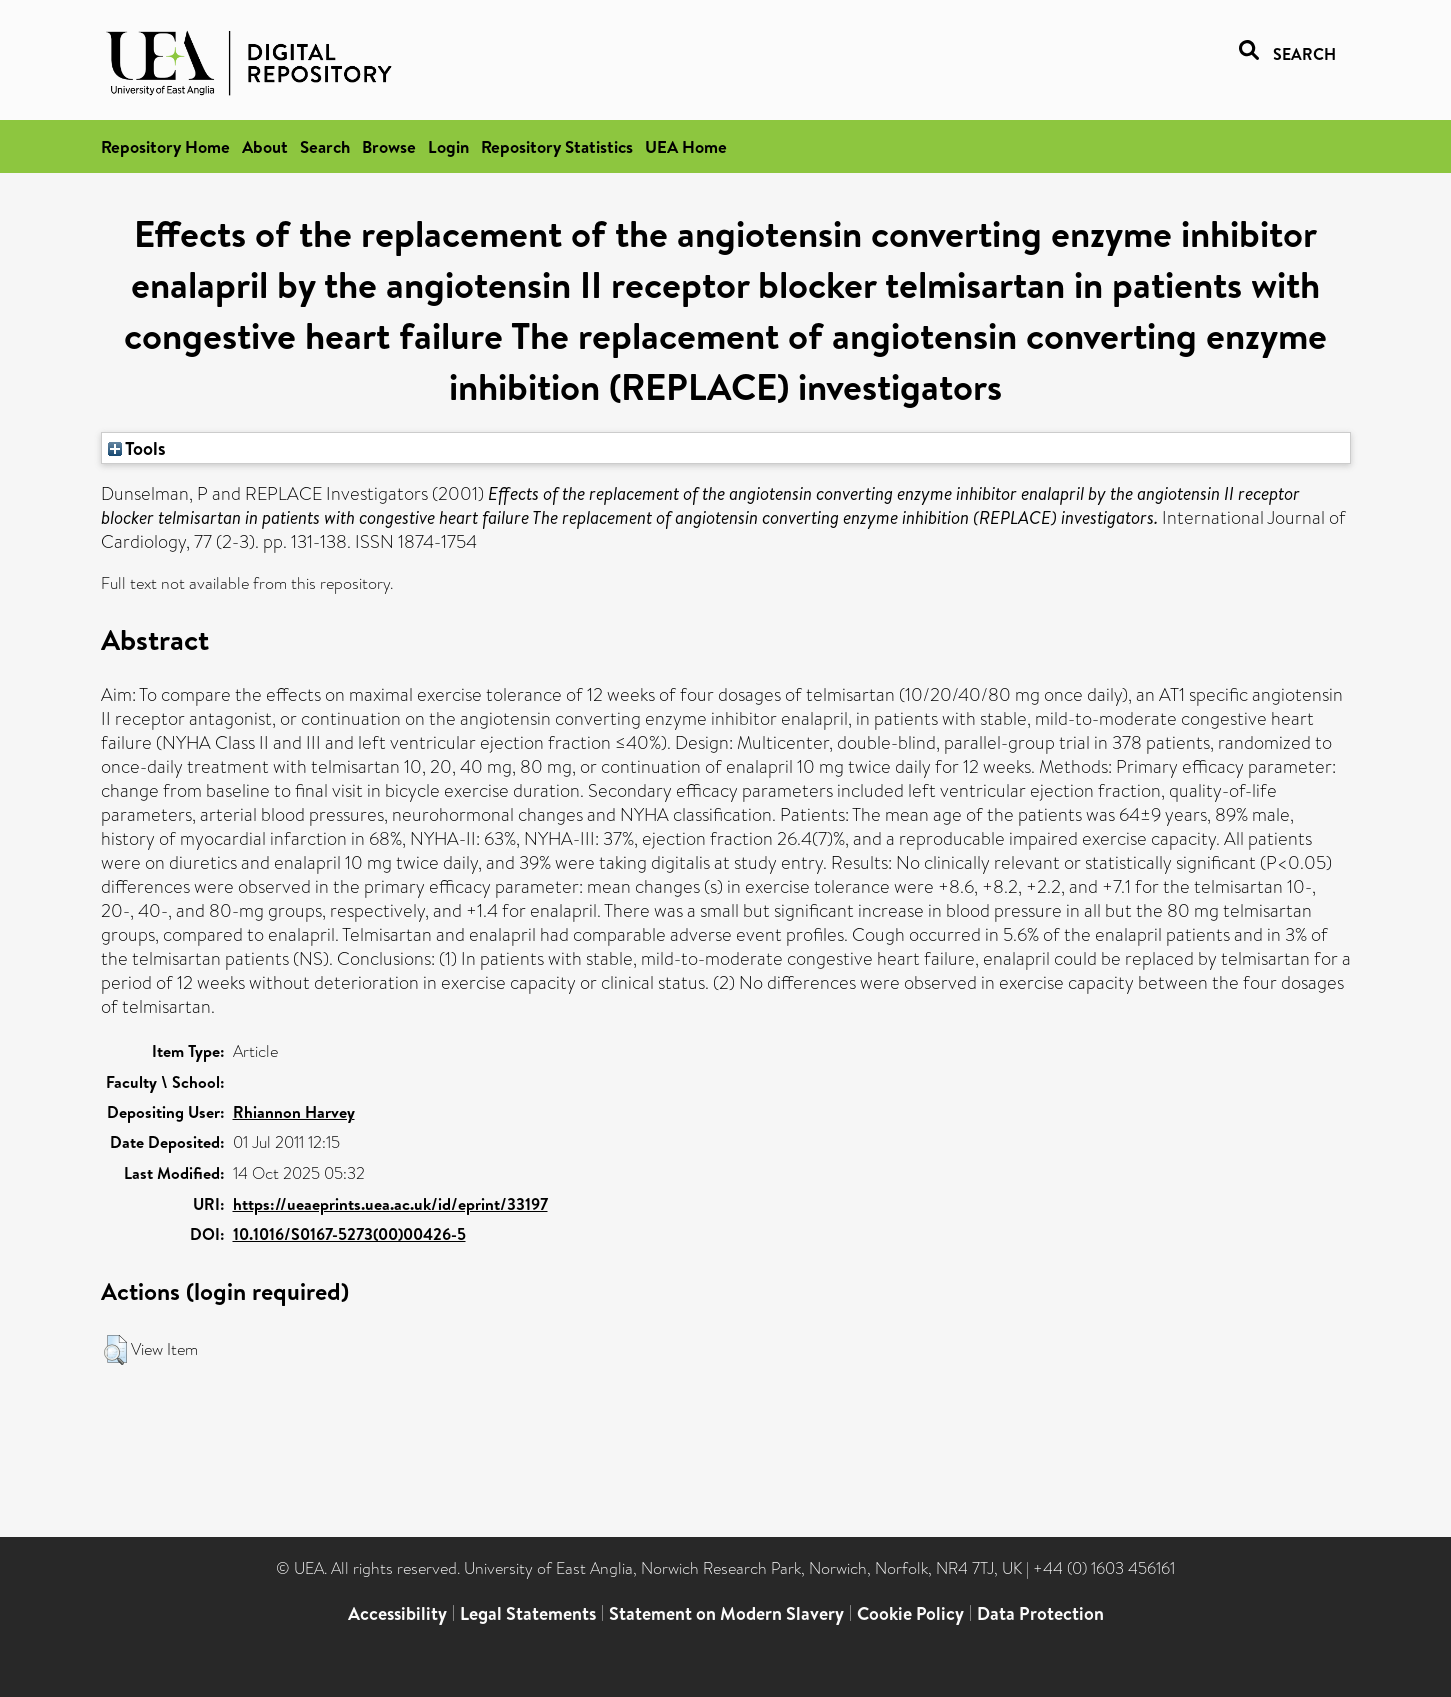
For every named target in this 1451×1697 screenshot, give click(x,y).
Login (448, 146)
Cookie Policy (910, 1613)
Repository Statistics (557, 146)
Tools (137, 448)
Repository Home (165, 146)
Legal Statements (528, 1613)
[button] (115, 1350)
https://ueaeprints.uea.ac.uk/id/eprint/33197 (390, 1204)
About (265, 146)
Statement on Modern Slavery (726, 1613)
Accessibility (397, 1613)
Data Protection (1040, 1613)
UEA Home (686, 146)
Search (325, 146)
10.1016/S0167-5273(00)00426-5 (349, 1234)
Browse (389, 146)
